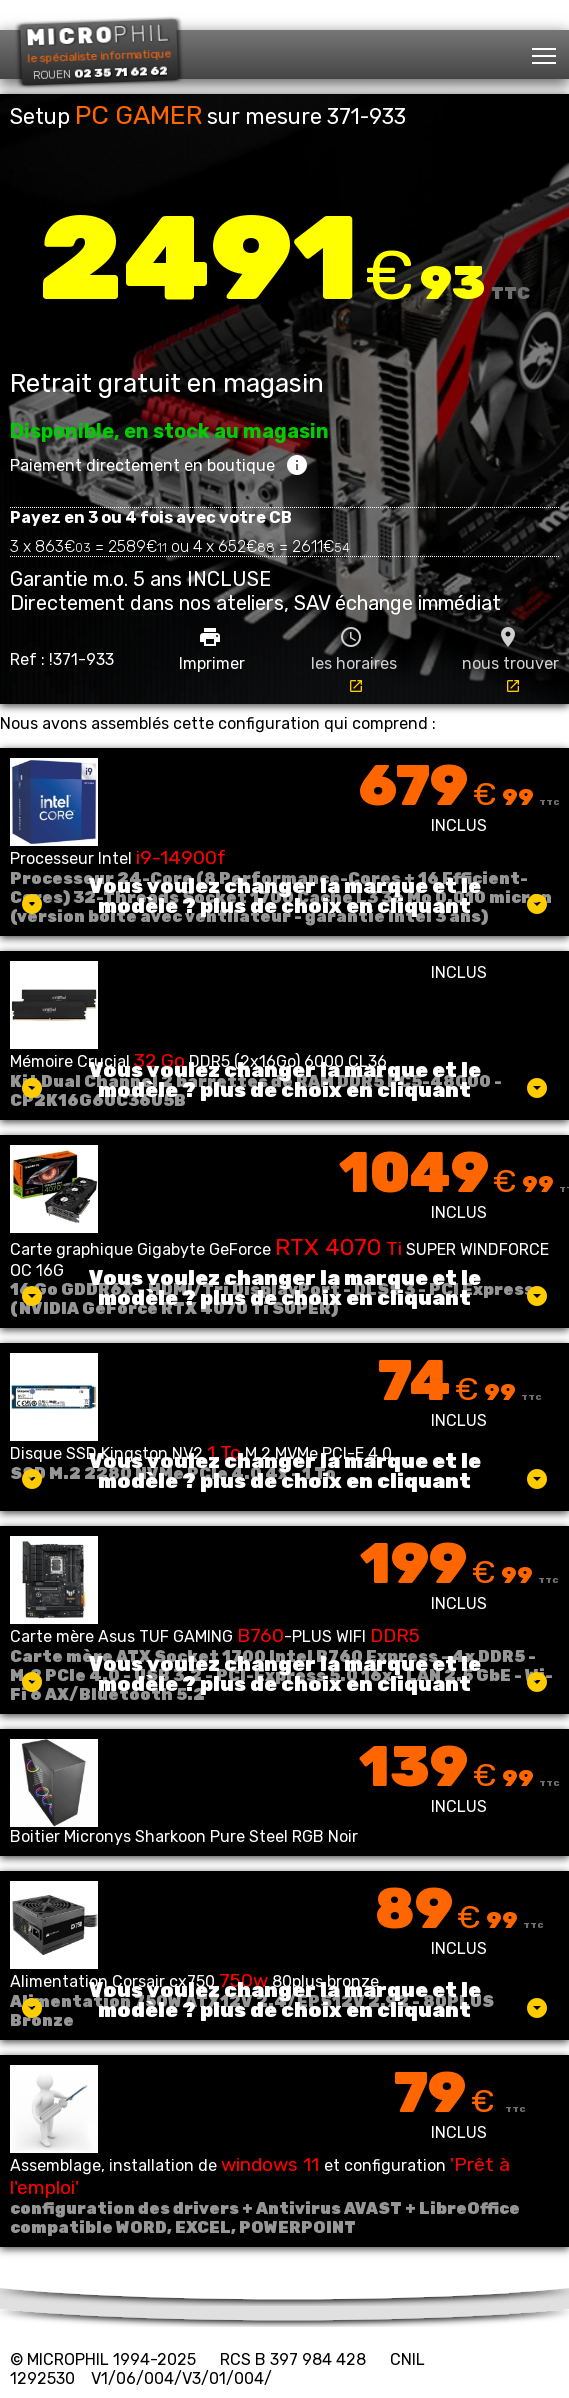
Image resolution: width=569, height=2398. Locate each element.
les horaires (354, 659)
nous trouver (510, 659)
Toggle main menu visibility (545, 49)
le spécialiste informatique (98, 51)
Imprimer (212, 649)
